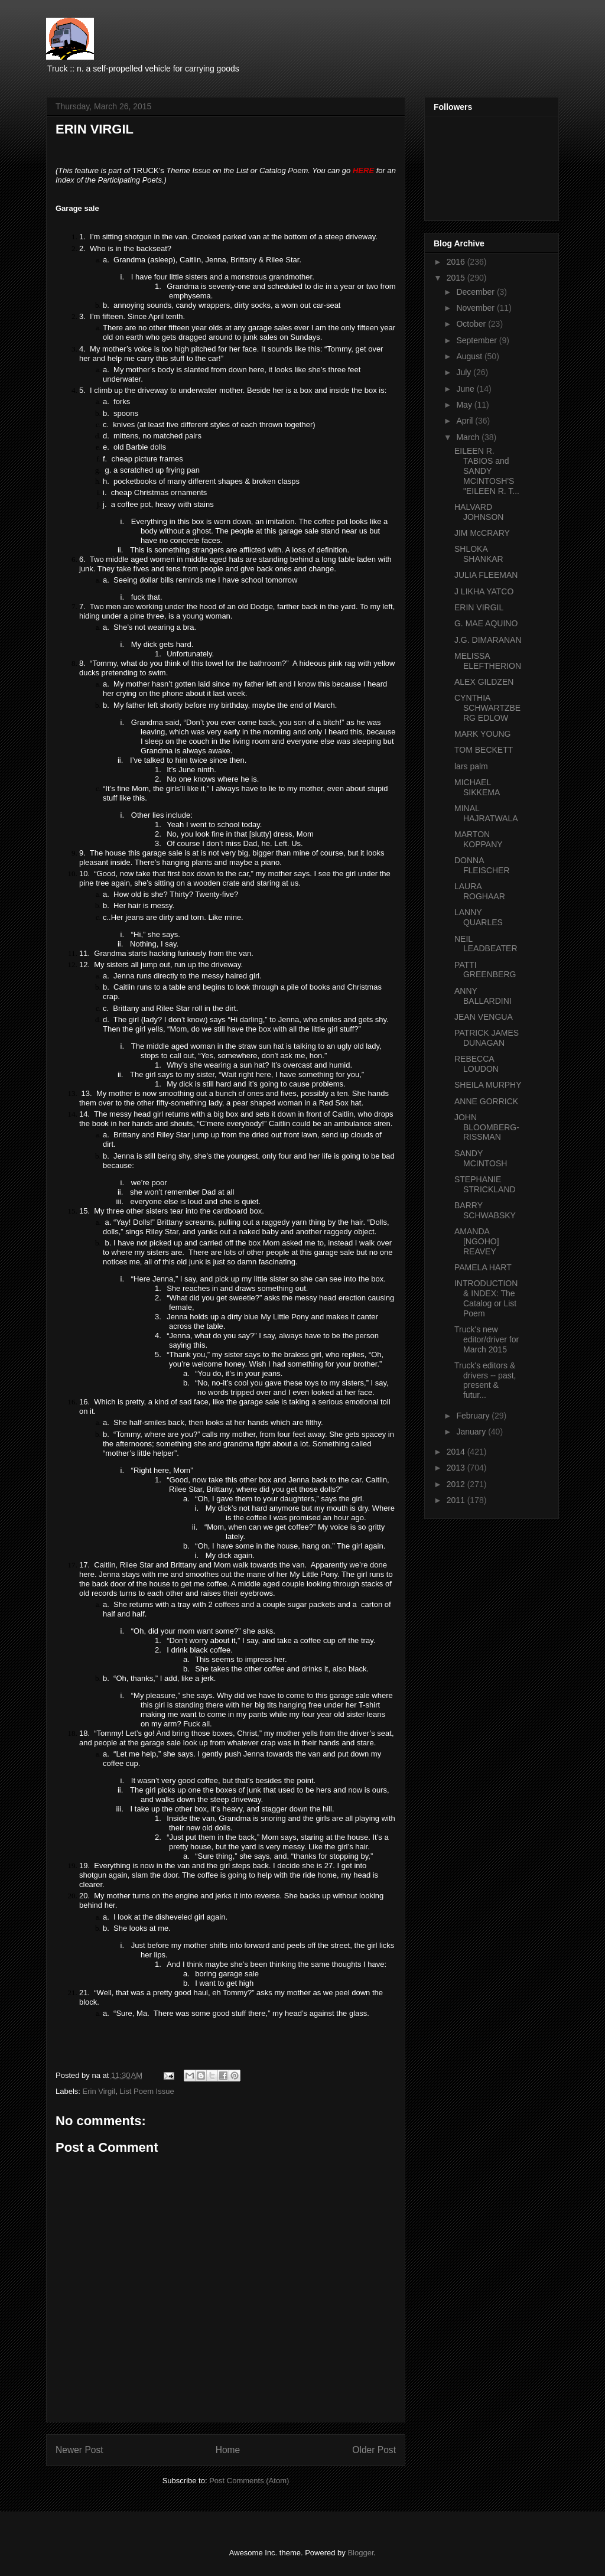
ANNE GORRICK (486, 1101)
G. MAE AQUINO (486, 623)
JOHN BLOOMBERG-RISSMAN (486, 1127)
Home (228, 2450)
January (472, 1431)
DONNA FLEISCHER (482, 865)
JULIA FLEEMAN (486, 575)
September (477, 340)
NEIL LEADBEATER (486, 944)
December (476, 292)
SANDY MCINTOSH (480, 1158)
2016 (457, 261)
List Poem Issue (146, 2091)
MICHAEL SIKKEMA (477, 787)
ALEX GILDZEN (483, 682)
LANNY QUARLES (478, 917)
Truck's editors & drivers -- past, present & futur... (485, 1380)
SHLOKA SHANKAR (478, 554)
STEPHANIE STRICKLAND (485, 1184)
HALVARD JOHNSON (478, 512)
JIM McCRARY (482, 533)
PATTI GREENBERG (485, 970)
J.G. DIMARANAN (488, 640)
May (465, 404)
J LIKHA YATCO (483, 591)
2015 (457, 277)
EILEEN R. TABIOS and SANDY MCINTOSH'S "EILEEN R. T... (486, 470)
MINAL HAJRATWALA (486, 813)
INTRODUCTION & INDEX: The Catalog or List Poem (486, 1298)
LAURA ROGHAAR (479, 891)
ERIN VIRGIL (478, 607)
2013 (457, 1467)
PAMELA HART (483, 1267)
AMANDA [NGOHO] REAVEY (476, 1241)
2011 (457, 1500)
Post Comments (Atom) (249, 2480)
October (472, 323)
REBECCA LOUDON (476, 1064)
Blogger (360, 2552)
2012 (457, 1484)
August (470, 356)
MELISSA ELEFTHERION (487, 661)
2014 (457, 1451)
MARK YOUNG (482, 734)
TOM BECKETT (483, 749)
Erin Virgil (99, 2091)
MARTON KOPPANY (478, 839)
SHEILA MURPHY (488, 1084)
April (465, 420)
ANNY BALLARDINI (483, 996)
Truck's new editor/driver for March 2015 (486, 1339)
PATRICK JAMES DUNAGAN (486, 1038)
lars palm (471, 766)
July (464, 372)
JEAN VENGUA (483, 1017)
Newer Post (79, 2450)
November (476, 308)
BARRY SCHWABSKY (485, 1210)
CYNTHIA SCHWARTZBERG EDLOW (487, 708)
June (466, 388)
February (474, 1415)
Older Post (374, 2450)
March (469, 437)
